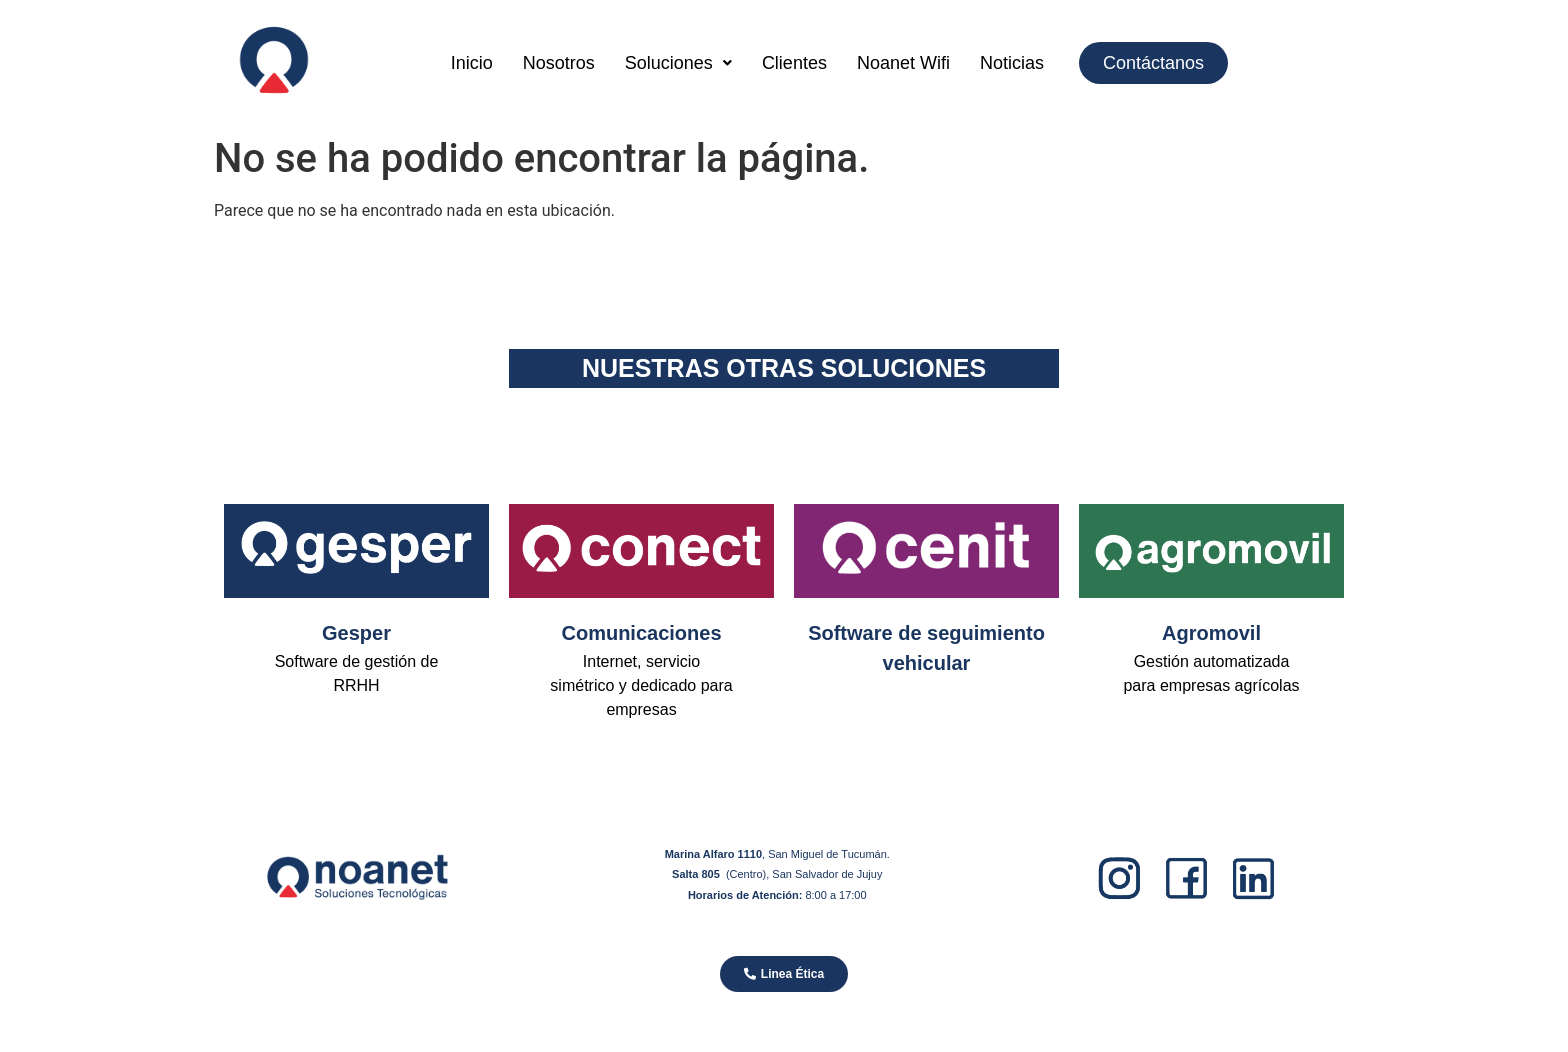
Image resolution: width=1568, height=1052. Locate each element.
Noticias (1012, 63)
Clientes (794, 63)
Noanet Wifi (903, 63)
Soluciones (678, 63)
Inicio (472, 63)
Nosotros (559, 63)
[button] (678, 63)
